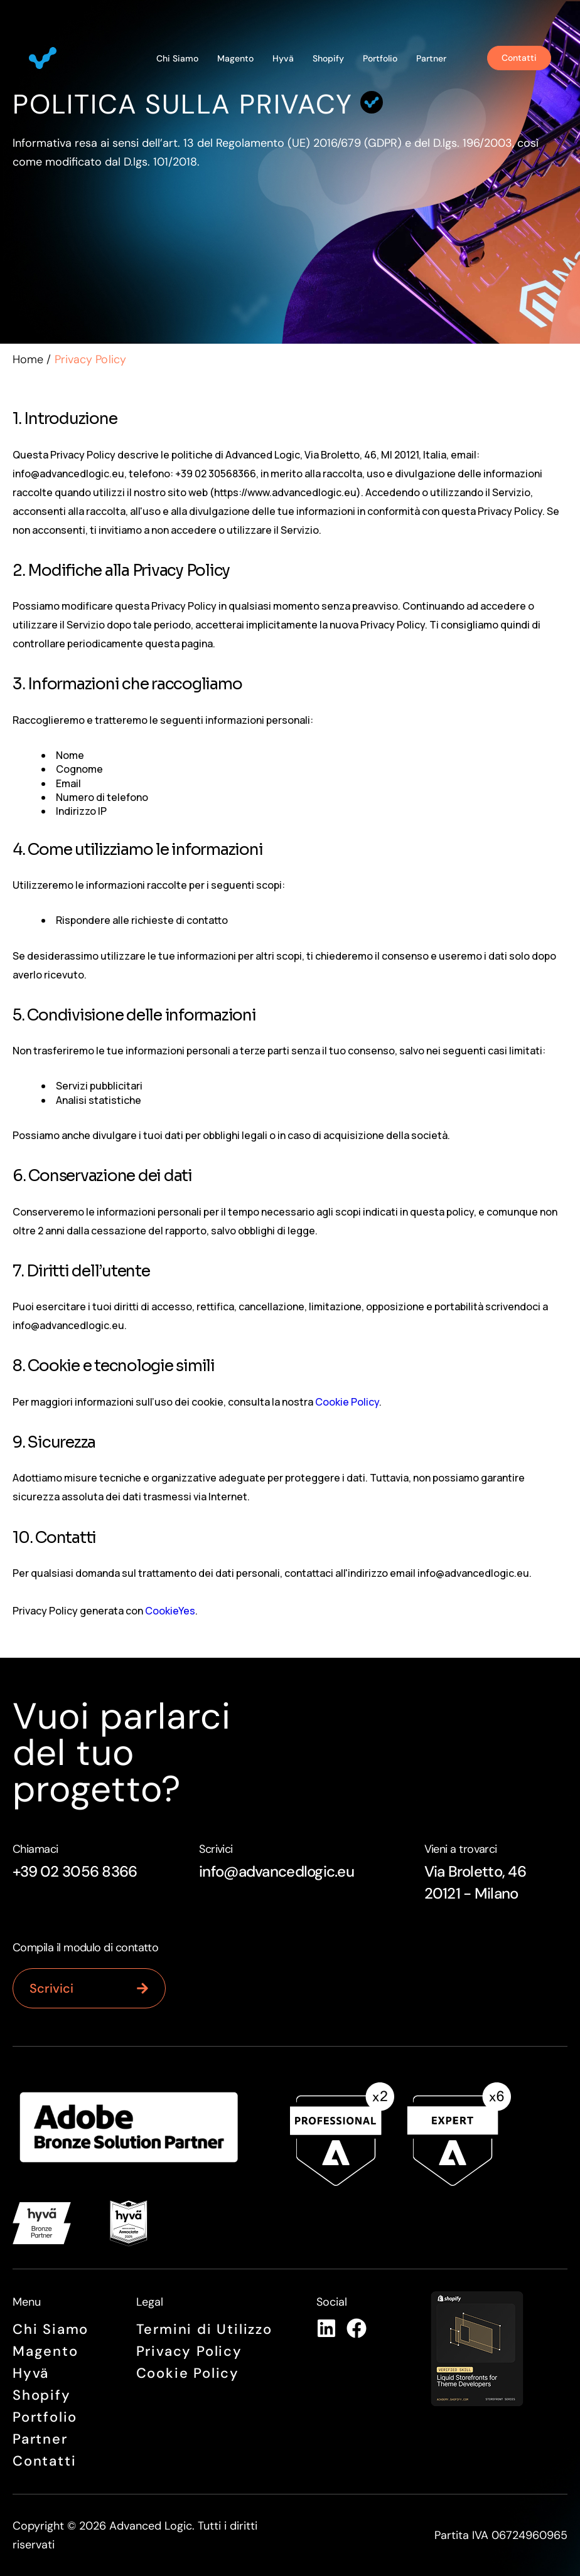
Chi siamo (177, 58)
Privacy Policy (189, 2351)
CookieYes (170, 1611)
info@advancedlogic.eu (276, 1871)
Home (28, 359)
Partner (431, 58)
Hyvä (283, 58)
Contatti (44, 2461)
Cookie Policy (347, 1402)
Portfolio (380, 58)
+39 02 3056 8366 (75, 1871)
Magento (235, 58)
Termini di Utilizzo (204, 2329)
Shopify (328, 58)
